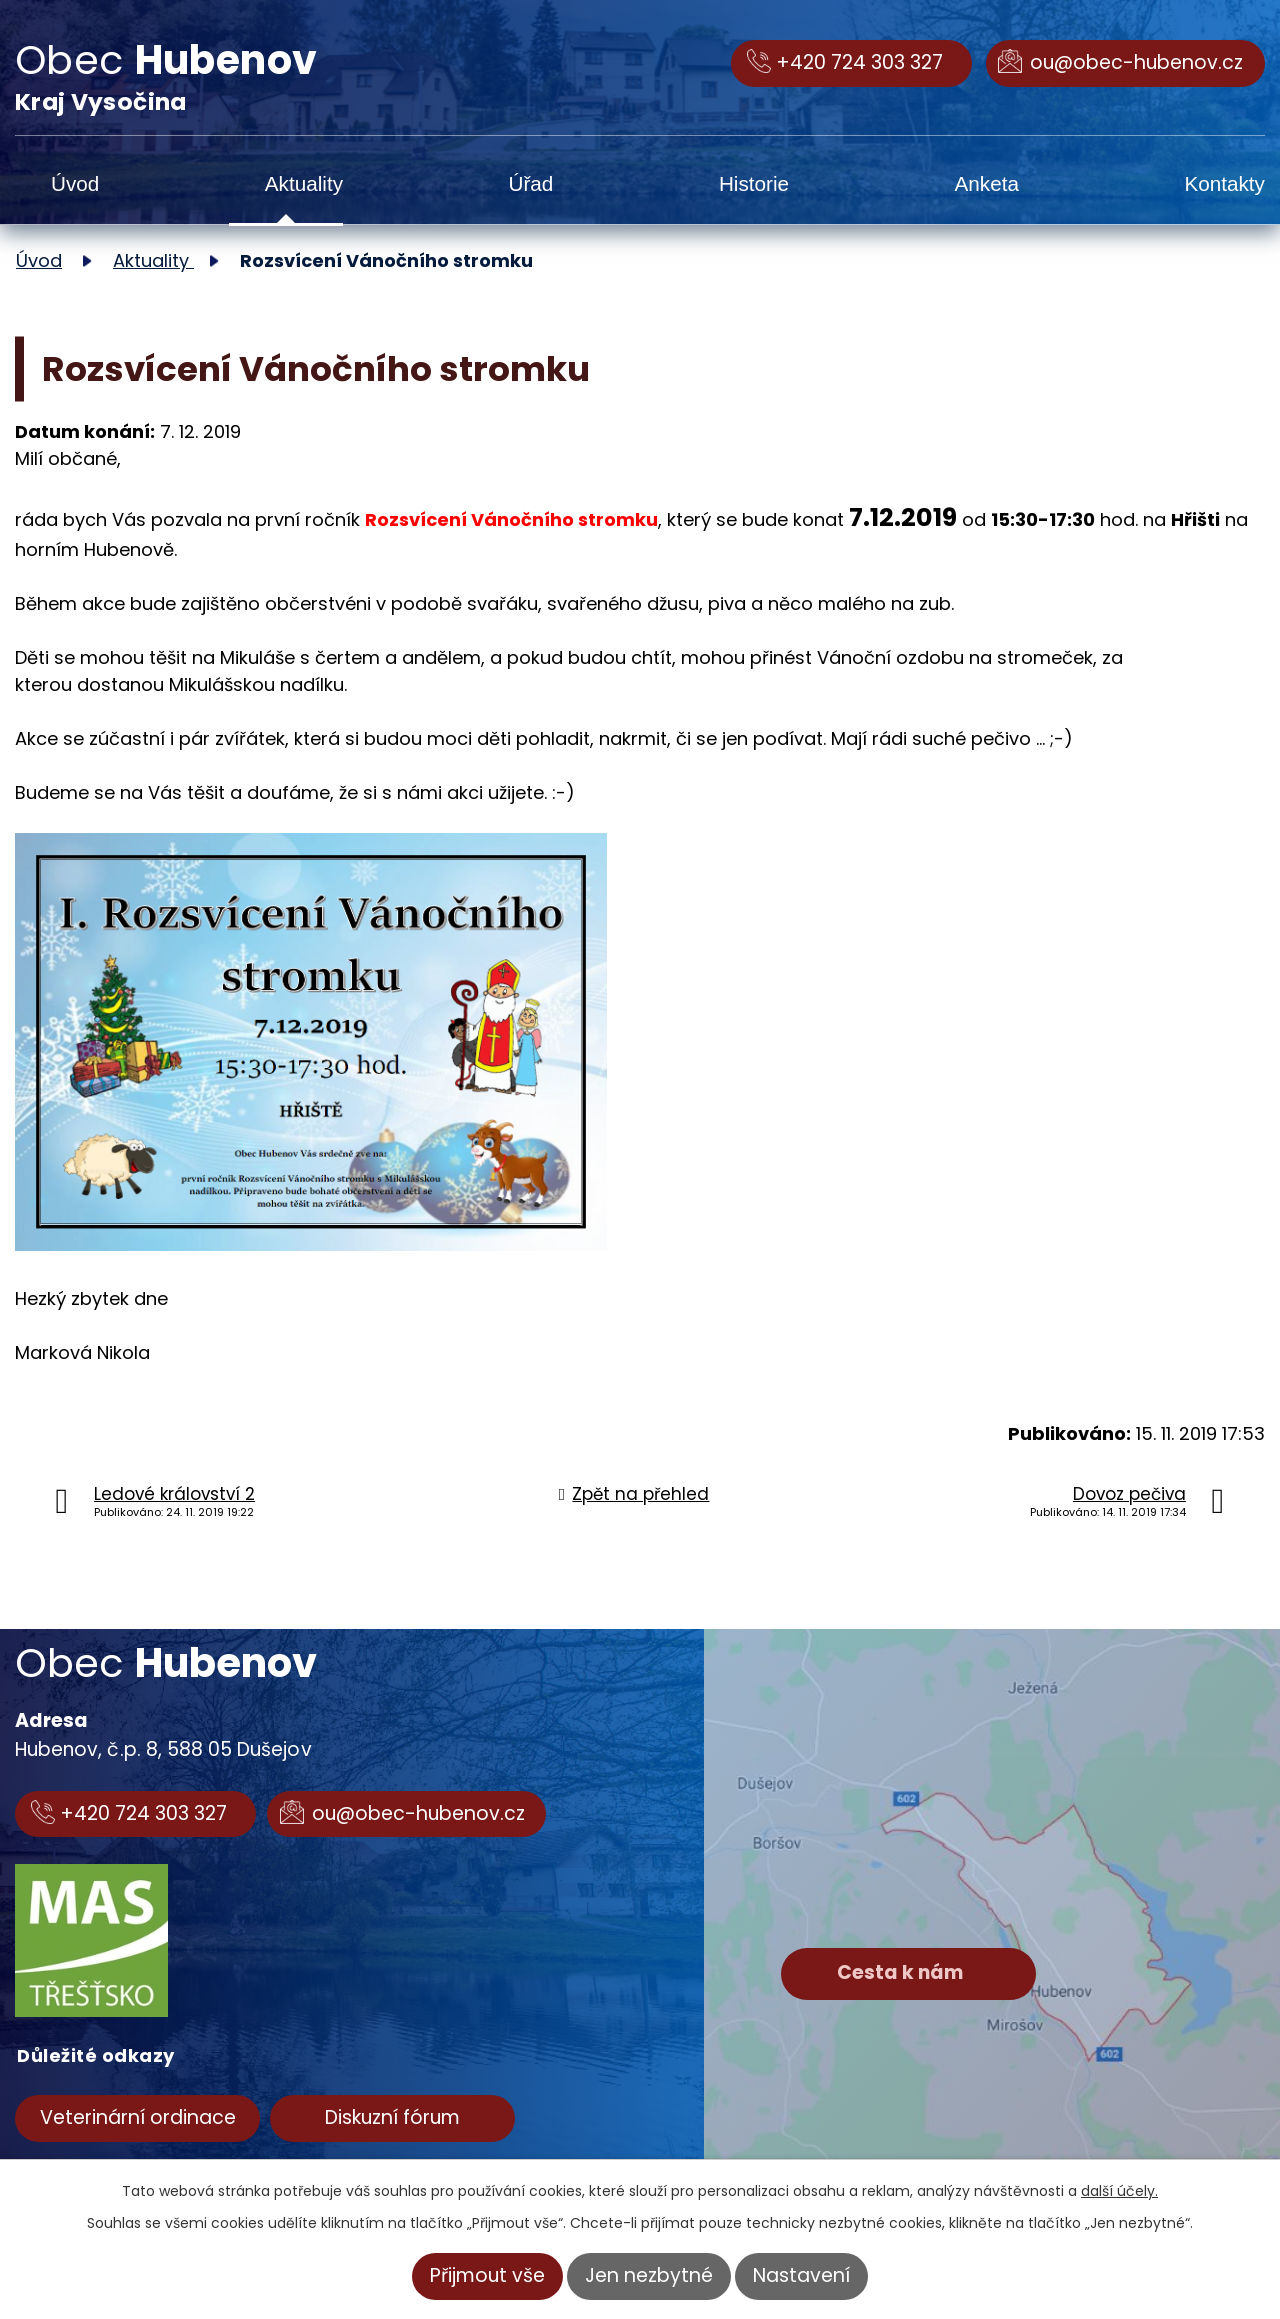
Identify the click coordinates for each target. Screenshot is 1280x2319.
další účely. (1119, 2191)
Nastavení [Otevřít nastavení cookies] (801, 2275)
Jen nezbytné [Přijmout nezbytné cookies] (649, 2275)
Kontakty (1224, 183)
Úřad (531, 183)
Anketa (987, 183)
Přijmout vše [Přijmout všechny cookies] (487, 2275)
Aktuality (304, 183)
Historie (754, 183)
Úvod (75, 183)
